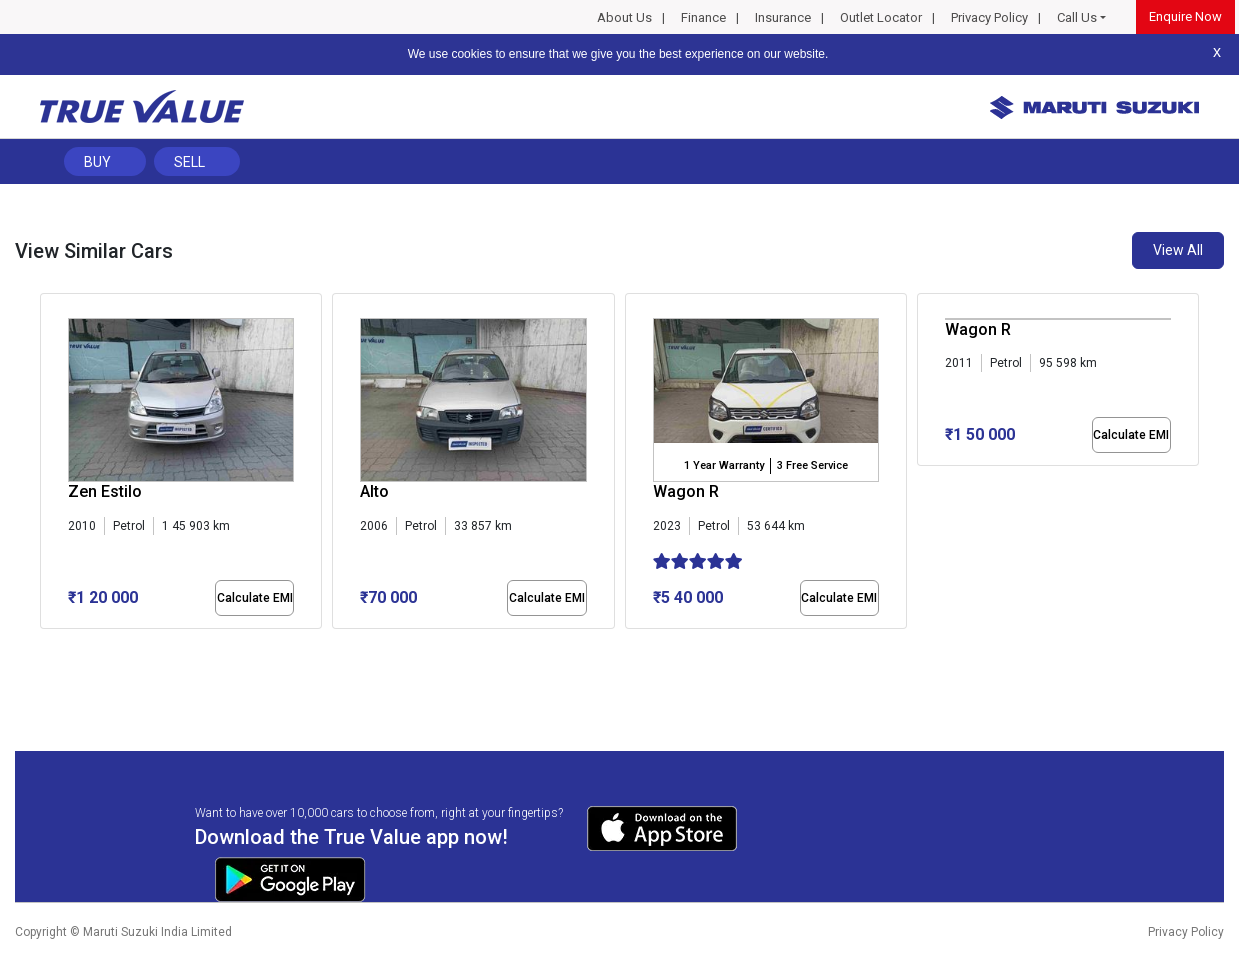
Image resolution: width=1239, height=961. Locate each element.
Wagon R (686, 491)
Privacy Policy (989, 17)
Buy (97, 162)
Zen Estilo (105, 491)
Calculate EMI (255, 598)
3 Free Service (812, 465)
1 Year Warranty (724, 465)
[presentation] (50, 465)
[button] (46, 646)
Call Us (1077, 17)
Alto (374, 491)
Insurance (783, 17)
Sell (189, 162)
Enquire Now (1185, 16)
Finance (703, 17)
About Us (624, 17)
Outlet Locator (881, 17)
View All (1178, 250)
